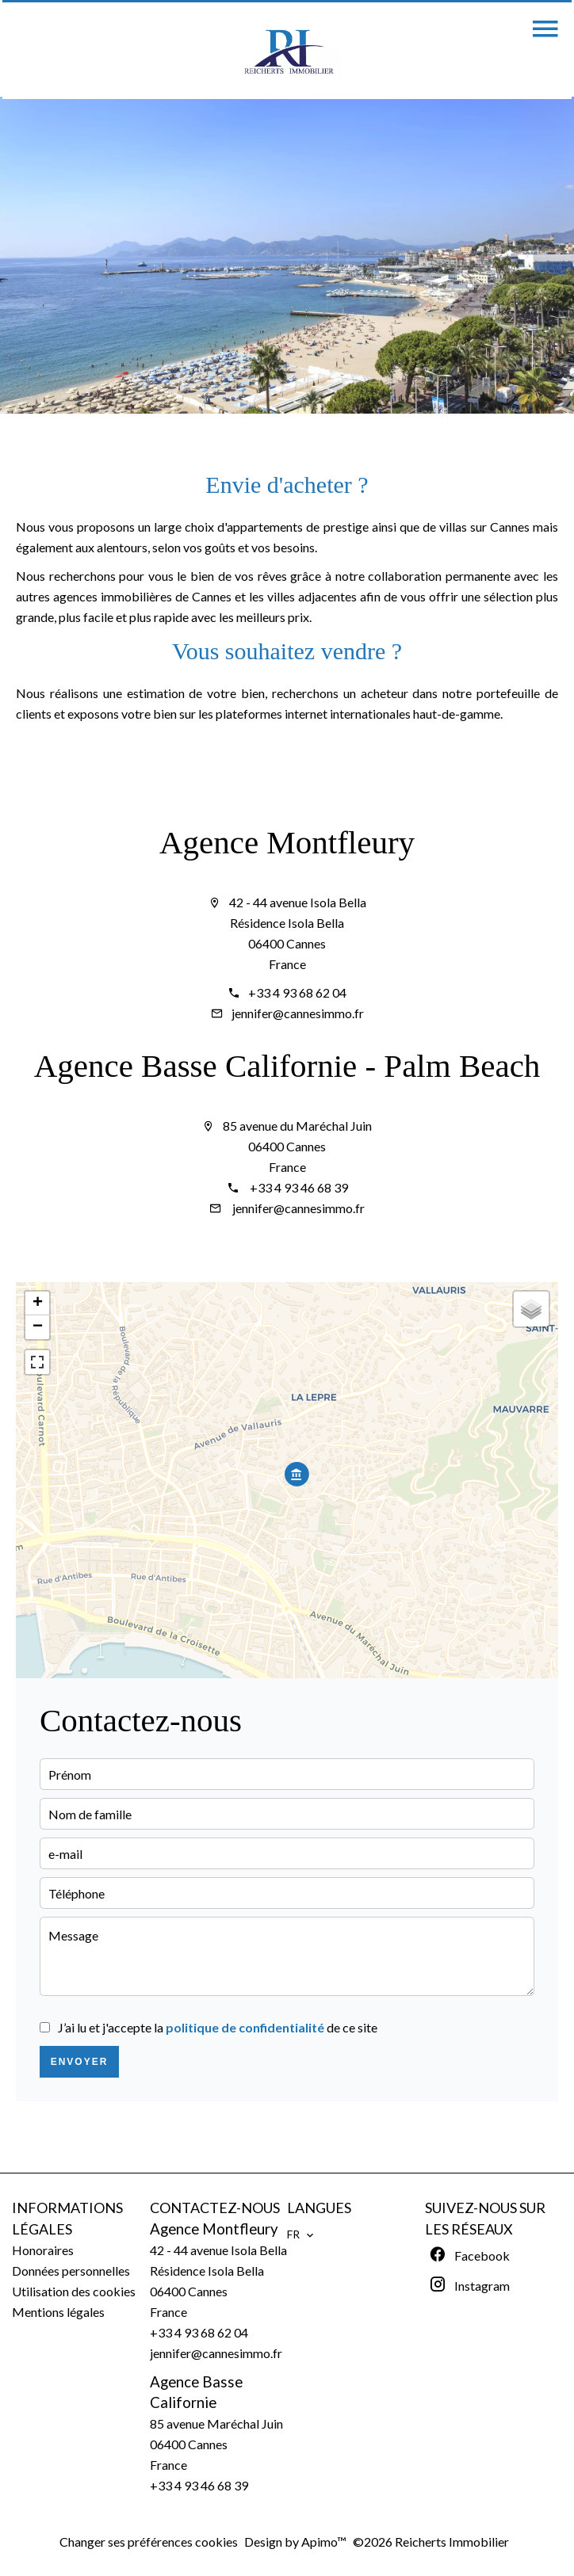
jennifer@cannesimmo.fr (298, 1013)
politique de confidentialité (245, 2027)
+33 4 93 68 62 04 (297, 992)
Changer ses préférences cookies (148, 2541)
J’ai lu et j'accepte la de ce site (217, 2027)
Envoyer (80, 2061)
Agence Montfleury (287, 842)
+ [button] (38, 1303)
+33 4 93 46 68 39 (297, 1187)
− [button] (38, 1327)
